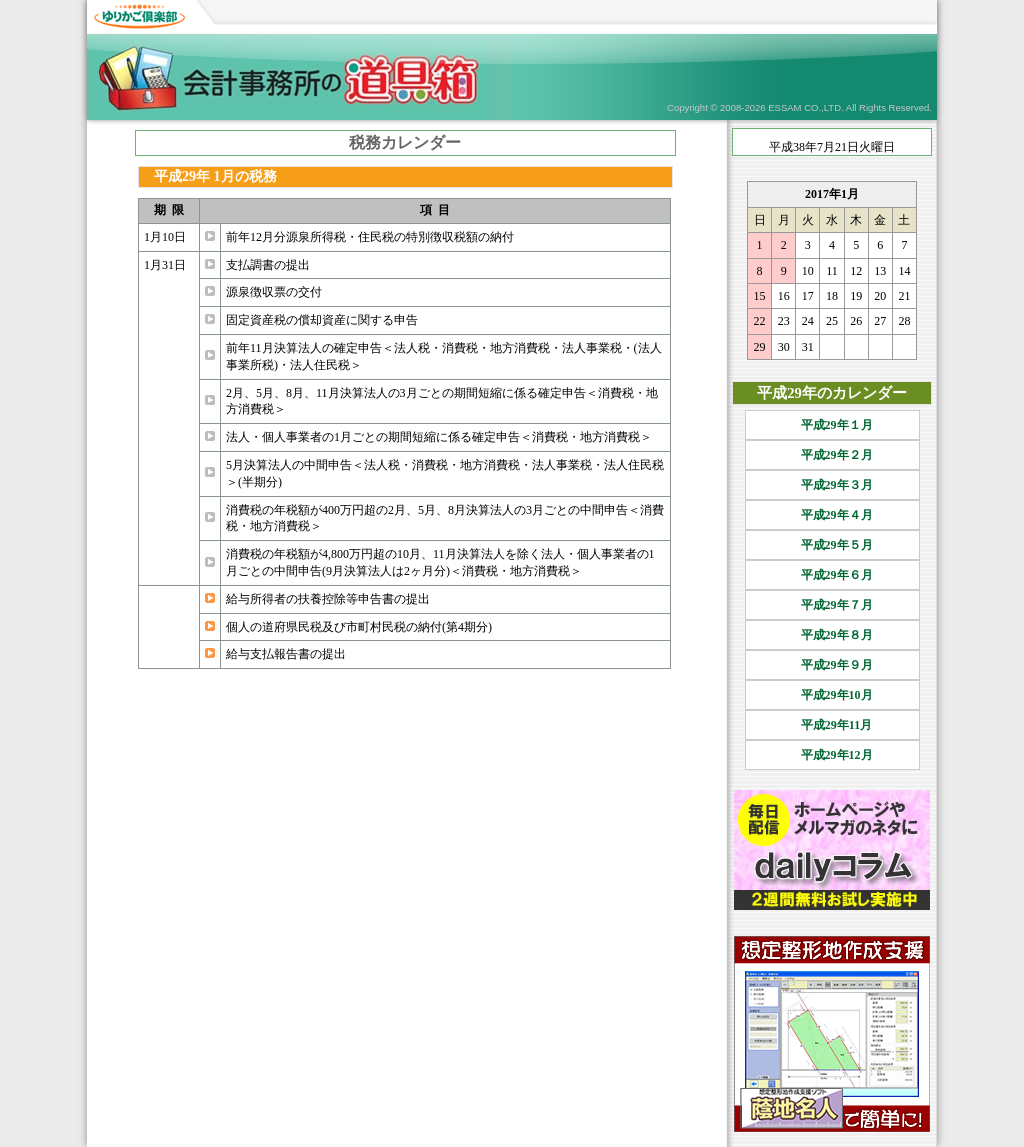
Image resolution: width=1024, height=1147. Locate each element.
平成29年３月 (832, 485)
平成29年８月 (832, 635)
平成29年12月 (832, 755)
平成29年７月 (832, 605)
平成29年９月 (832, 665)
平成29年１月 (832, 425)
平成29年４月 (832, 515)
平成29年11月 (832, 725)
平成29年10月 (832, 695)
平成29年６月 (832, 575)
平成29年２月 (832, 455)
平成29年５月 (832, 545)
